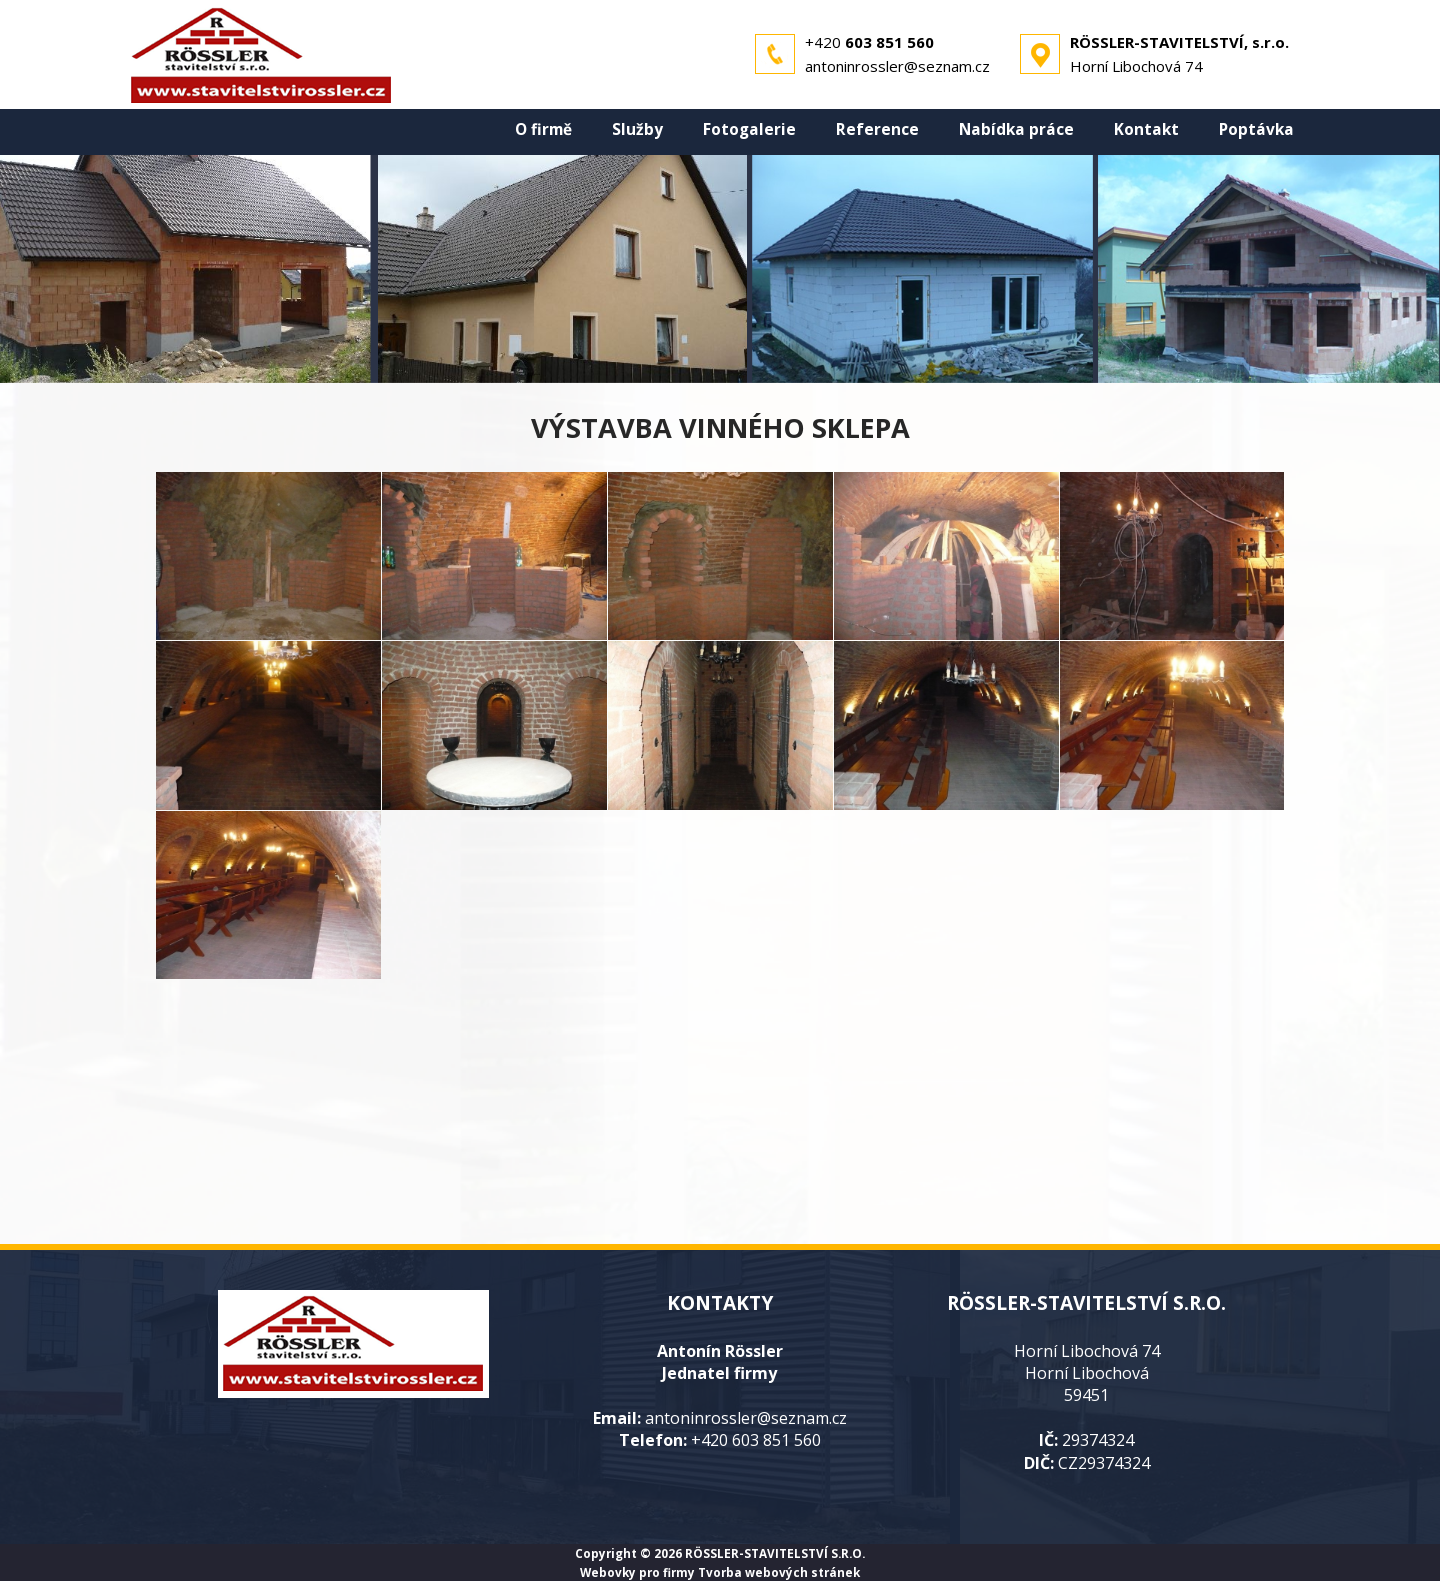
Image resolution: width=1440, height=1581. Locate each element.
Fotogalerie (749, 129)
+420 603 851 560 (756, 1440)
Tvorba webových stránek (779, 1572)
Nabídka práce (1016, 129)
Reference (877, 129)
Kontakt (1146, 129)
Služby (637, 129)
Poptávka (1256, 129)
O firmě (543, 129)
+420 (869, 42)
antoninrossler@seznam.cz (897, 66)
